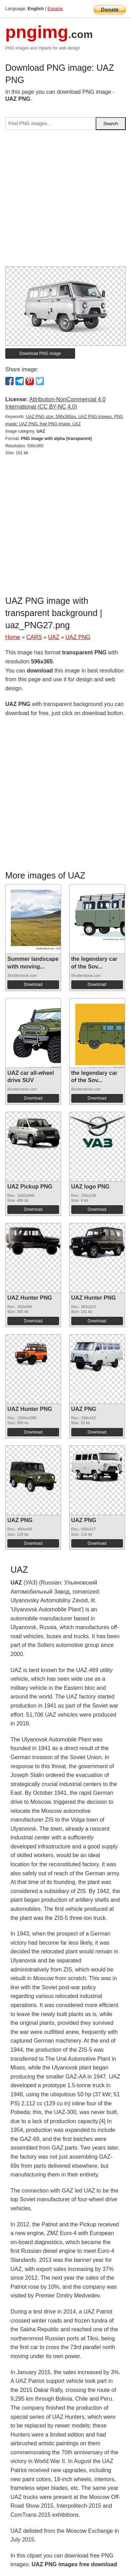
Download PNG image (40, 353)
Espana (55, 8)
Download (33, 984)
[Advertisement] (65, 201)
